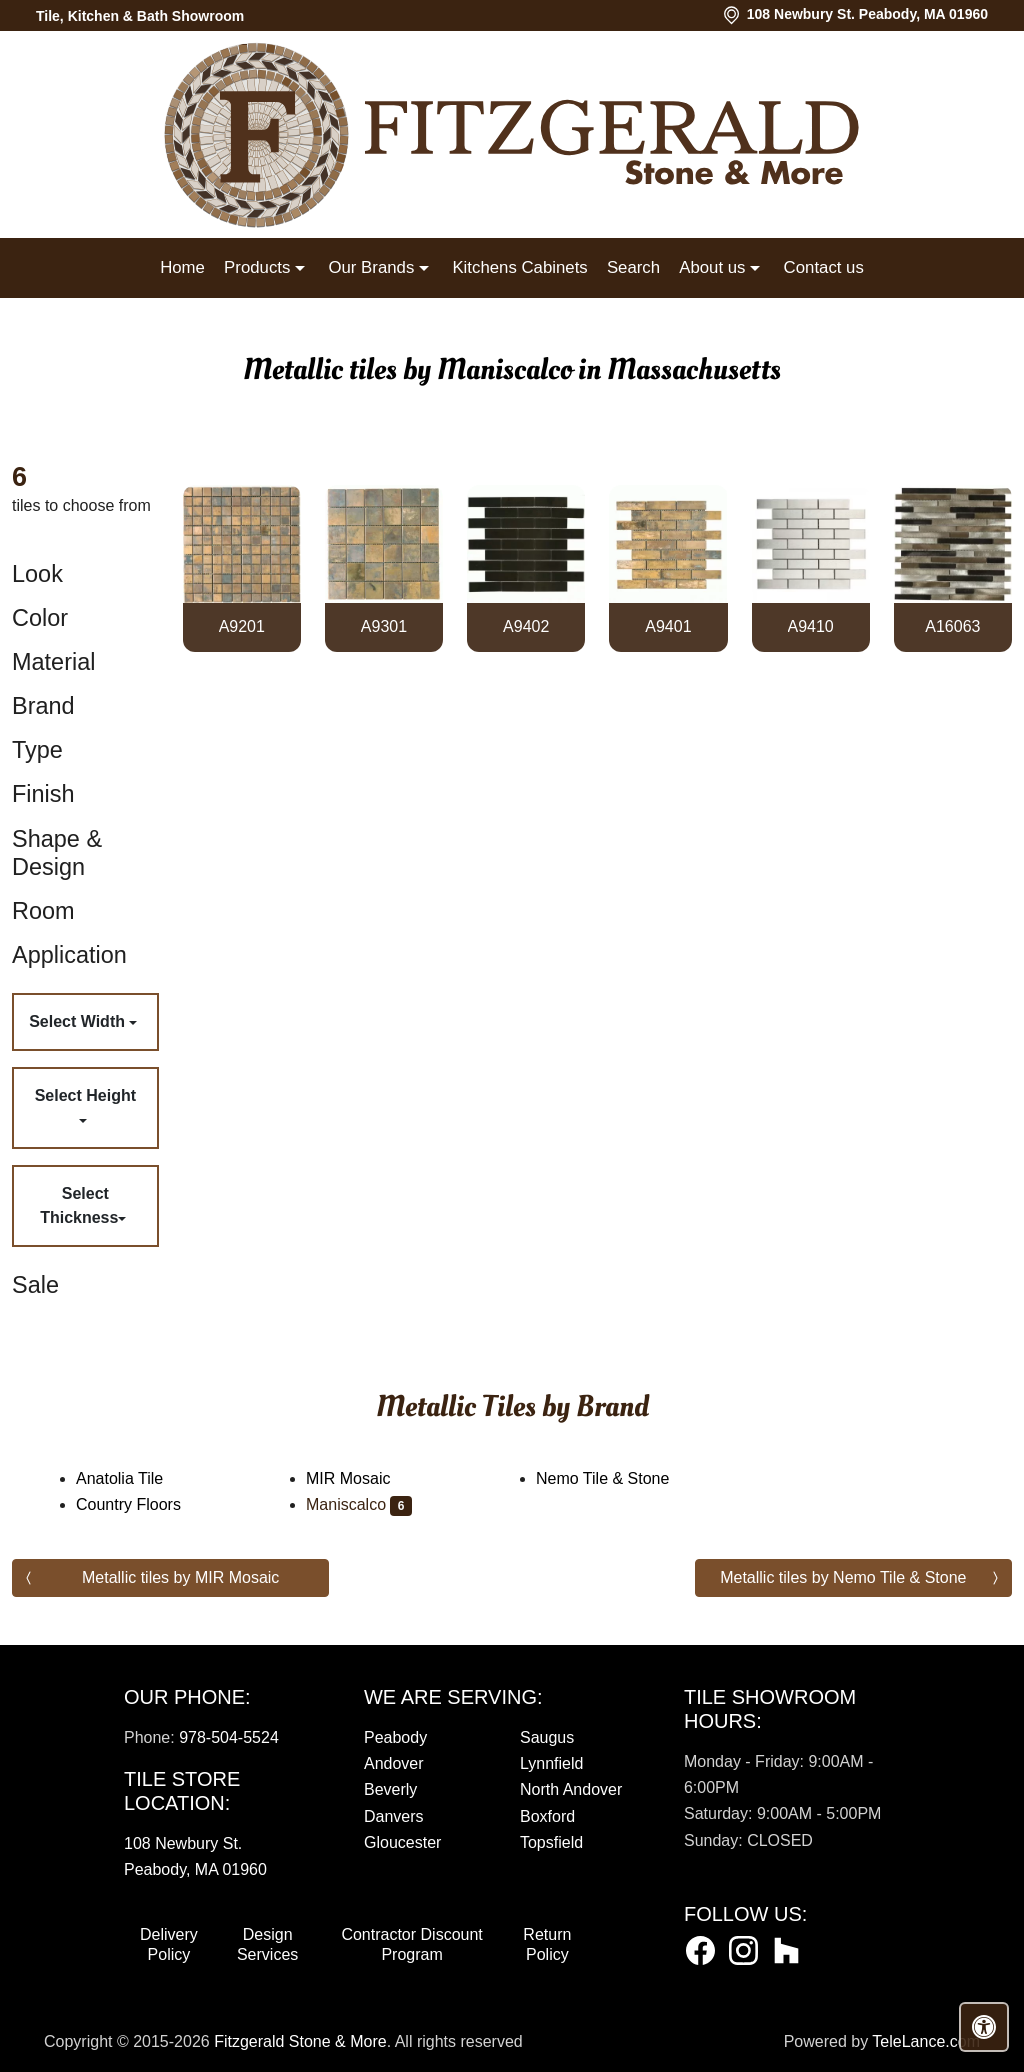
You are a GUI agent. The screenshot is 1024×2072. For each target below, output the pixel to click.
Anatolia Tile (136, 1478)
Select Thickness (79, 1205)
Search (633, 267)
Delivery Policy (169, 1944)
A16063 (952, 626)
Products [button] (259, 267)
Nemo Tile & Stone (616, 1478)
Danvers (394, 1816)
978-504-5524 (229, 1737)
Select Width (79, 1021)
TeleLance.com (926, 2041)
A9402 (526, 626)
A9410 (811, 626)
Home (182, 267)
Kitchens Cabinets (519, 267)
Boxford (547, 1816)
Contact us (824, 267)
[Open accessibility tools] (984, 2027)
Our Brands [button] (373, 267)
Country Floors (141, 1504)
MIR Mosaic (361, 1478)
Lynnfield (551, 1763)
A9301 (384, 626)
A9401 (668, 626)
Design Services (267, 1944)
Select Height (85, 1095)
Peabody (395, 1737)
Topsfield (551, 1842)
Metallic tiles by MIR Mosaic (180, 1577)
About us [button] (714, 267)
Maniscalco (359, 1504)
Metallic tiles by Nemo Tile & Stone (843, 1577)
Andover (394, 1763)
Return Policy (547, 1944)
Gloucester (402, 1842)
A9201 (242, 626)
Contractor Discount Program (411, 1944)
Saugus (547, 1737)
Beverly (390, 1789)
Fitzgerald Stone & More (300, 2041)
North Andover (571, 1789)
